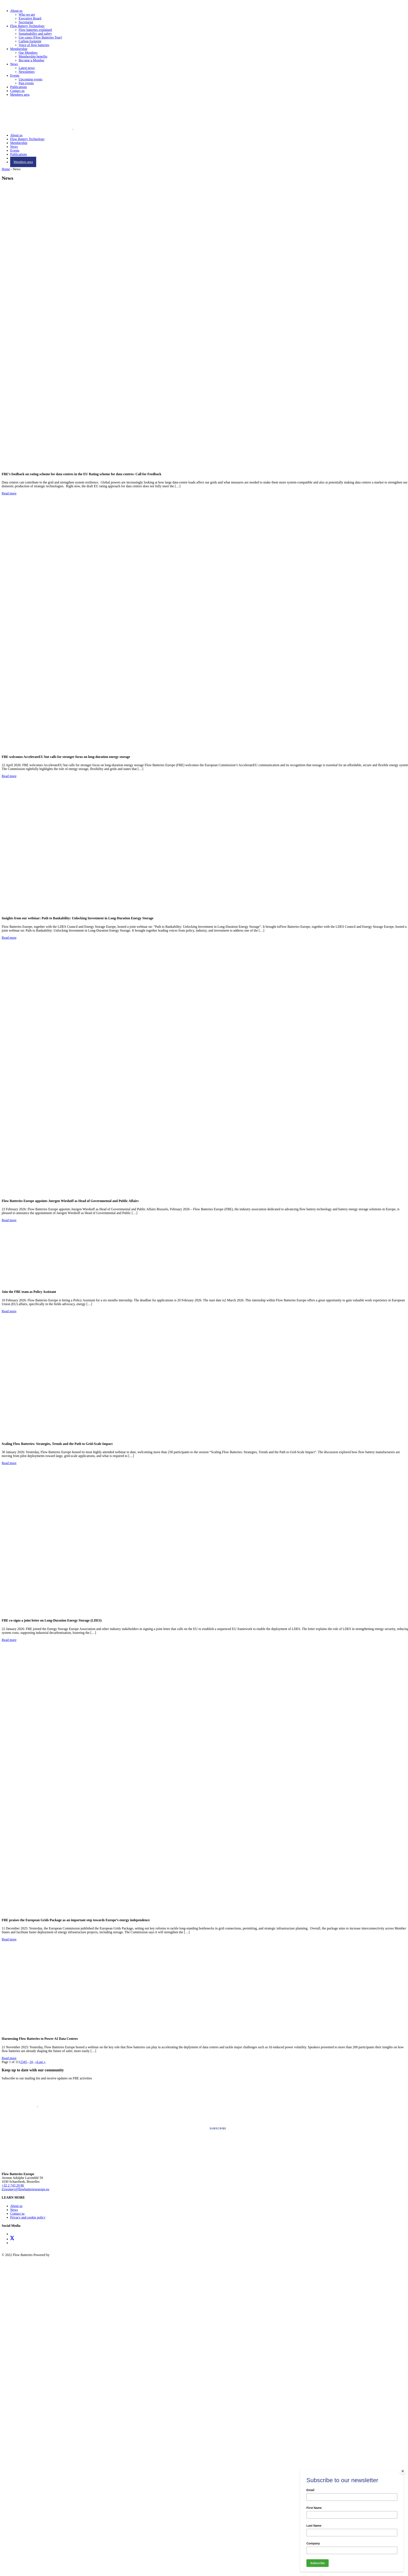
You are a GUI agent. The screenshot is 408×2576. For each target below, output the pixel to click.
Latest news (27, 68)
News (14, 64)
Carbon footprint (30, 41)
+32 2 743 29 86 (13, 2185)
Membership (18, 49)
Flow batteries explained (35, 30)
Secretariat (26, 22)
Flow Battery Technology (27, 26)
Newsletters (27, 71)
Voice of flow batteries (34, 45)
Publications (18, 87)
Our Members (28, 52)
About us (16, 10)
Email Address (26, 2106)
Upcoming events (30, 79)
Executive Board (30, 18)
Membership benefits (33, 56)
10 (31, 2062)
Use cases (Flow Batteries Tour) (40, 37)
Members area (19, 94)
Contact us (17, 91)
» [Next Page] (36, 2062)
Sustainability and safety (35, 33)
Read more (9, 493)
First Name (22, 2089)
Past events (26, 83)
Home (6, 169)
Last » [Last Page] (41, 2062)
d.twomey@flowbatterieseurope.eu (25, 2189)
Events (14, 75)
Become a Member (31, 60)
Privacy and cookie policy (27, 2217)
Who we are (27, 14)
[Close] (403, 2471)
